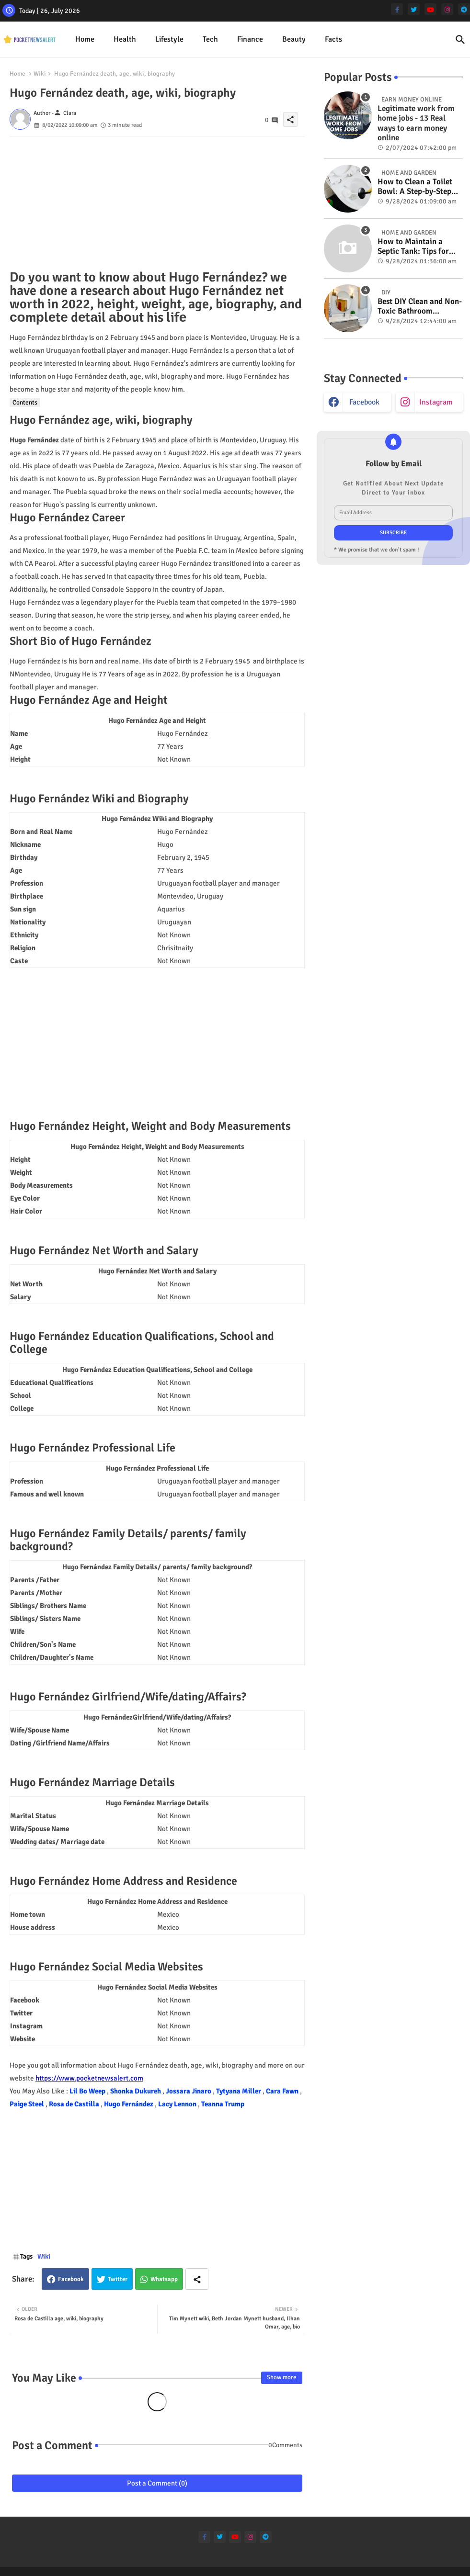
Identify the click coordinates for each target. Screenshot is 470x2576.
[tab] (85, 39)
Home (84, 39)
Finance (250, 39)
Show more (282, 2377)
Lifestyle (169, 39)
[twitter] (414, 9)
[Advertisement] (157, 203)
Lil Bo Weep (88, 2091)
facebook (364, 402)
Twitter (117, 2279)
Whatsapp (164, 2279)
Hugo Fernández (129, 2104)
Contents (24, 402)
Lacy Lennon (178, 2104)
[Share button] (196, 2279)
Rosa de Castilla (75, 2104)
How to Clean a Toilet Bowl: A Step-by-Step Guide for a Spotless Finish (415, 187)
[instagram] (447, 9)
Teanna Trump (222, 2104)
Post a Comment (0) (157, 2483)
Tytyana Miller (239, 2091)
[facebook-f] (397, 9)
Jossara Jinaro (189, 2091)
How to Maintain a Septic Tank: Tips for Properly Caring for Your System (413, 247)
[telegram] (464, 9)
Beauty (294, 39)
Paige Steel (28, 2104)
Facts (333, 39)
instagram (436, 402)
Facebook (71, 2279)
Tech (210, 39)
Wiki (40, 74)
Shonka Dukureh (136, 2091)
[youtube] (430, 9)
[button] (460, 39)
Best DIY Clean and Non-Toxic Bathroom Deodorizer (420, 306)
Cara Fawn (283, 2091)
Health (125, 39)
